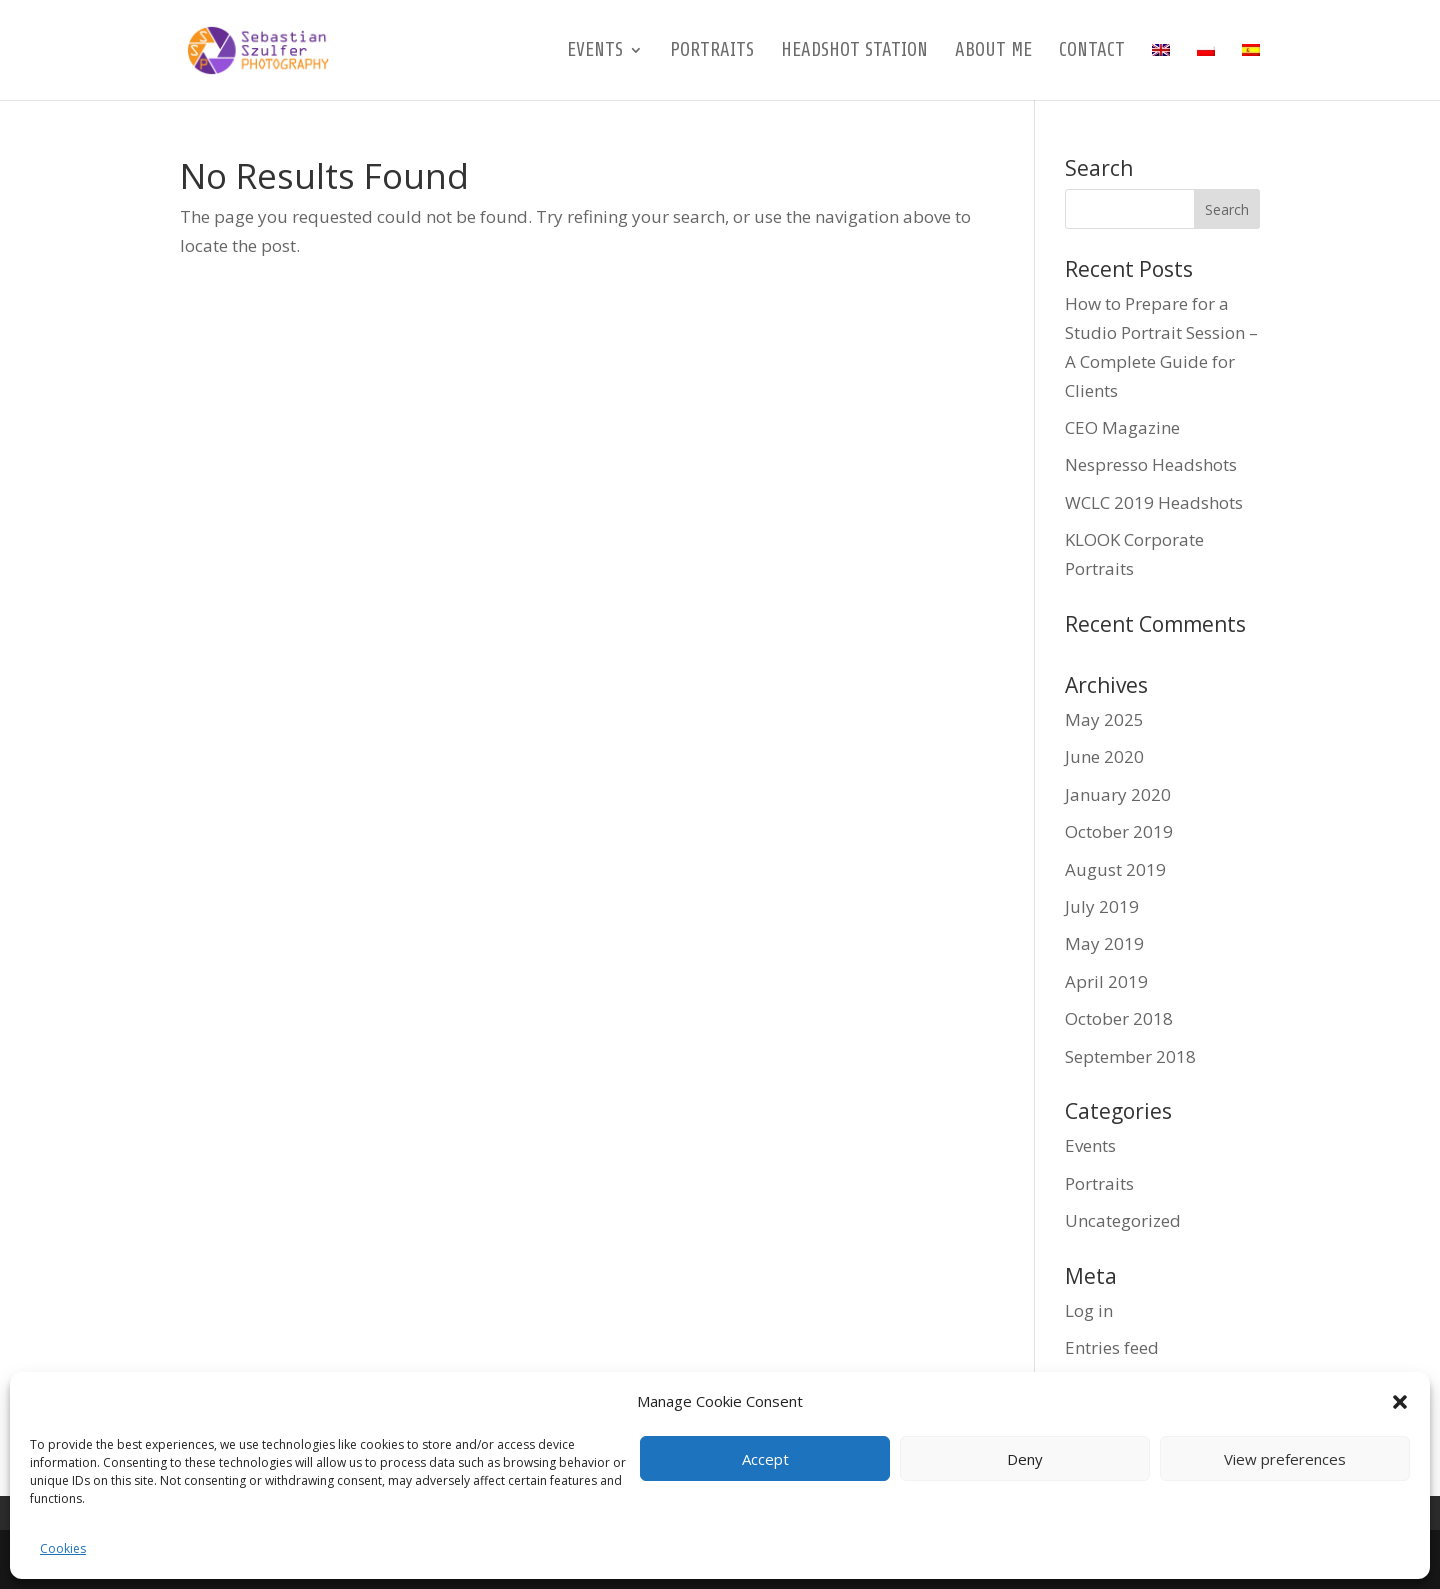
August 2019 (1115, 869)
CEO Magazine (1122, 427)
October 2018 (1119, 1018)
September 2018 (1130, 1056)
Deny (1025, 1459)
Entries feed (1112, 1347)
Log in (1089, 1310)
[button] (1400, 1402)
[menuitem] (1161, 71)
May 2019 (1104, 943)
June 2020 (1104, 756)
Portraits (712, 52)
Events (595, 52)
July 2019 (1102, 906)
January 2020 (1118, 794)
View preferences (1285, 1459)
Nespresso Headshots (1151, 464)
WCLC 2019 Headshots (1154, 502)
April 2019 (1106, 981)
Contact (1092, 52)
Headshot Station (854, 52)
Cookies (63, 1548)
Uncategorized (1123, 1220)
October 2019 (1119, 831)
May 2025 (1104, 719)
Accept (765, 1459)
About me (993, 52)
